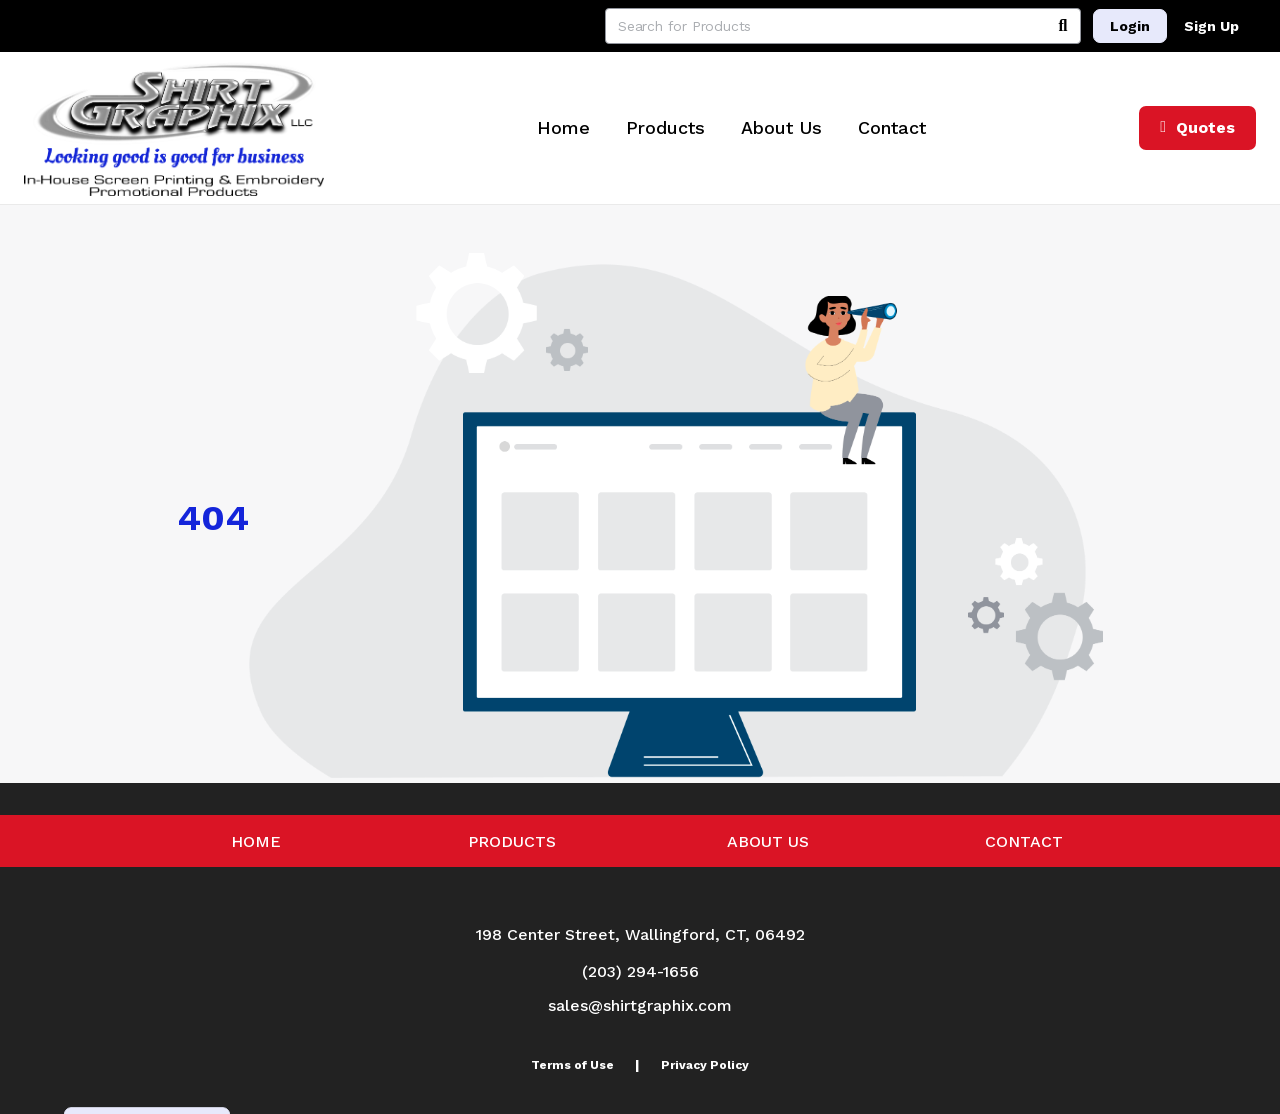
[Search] (1063, 26)
